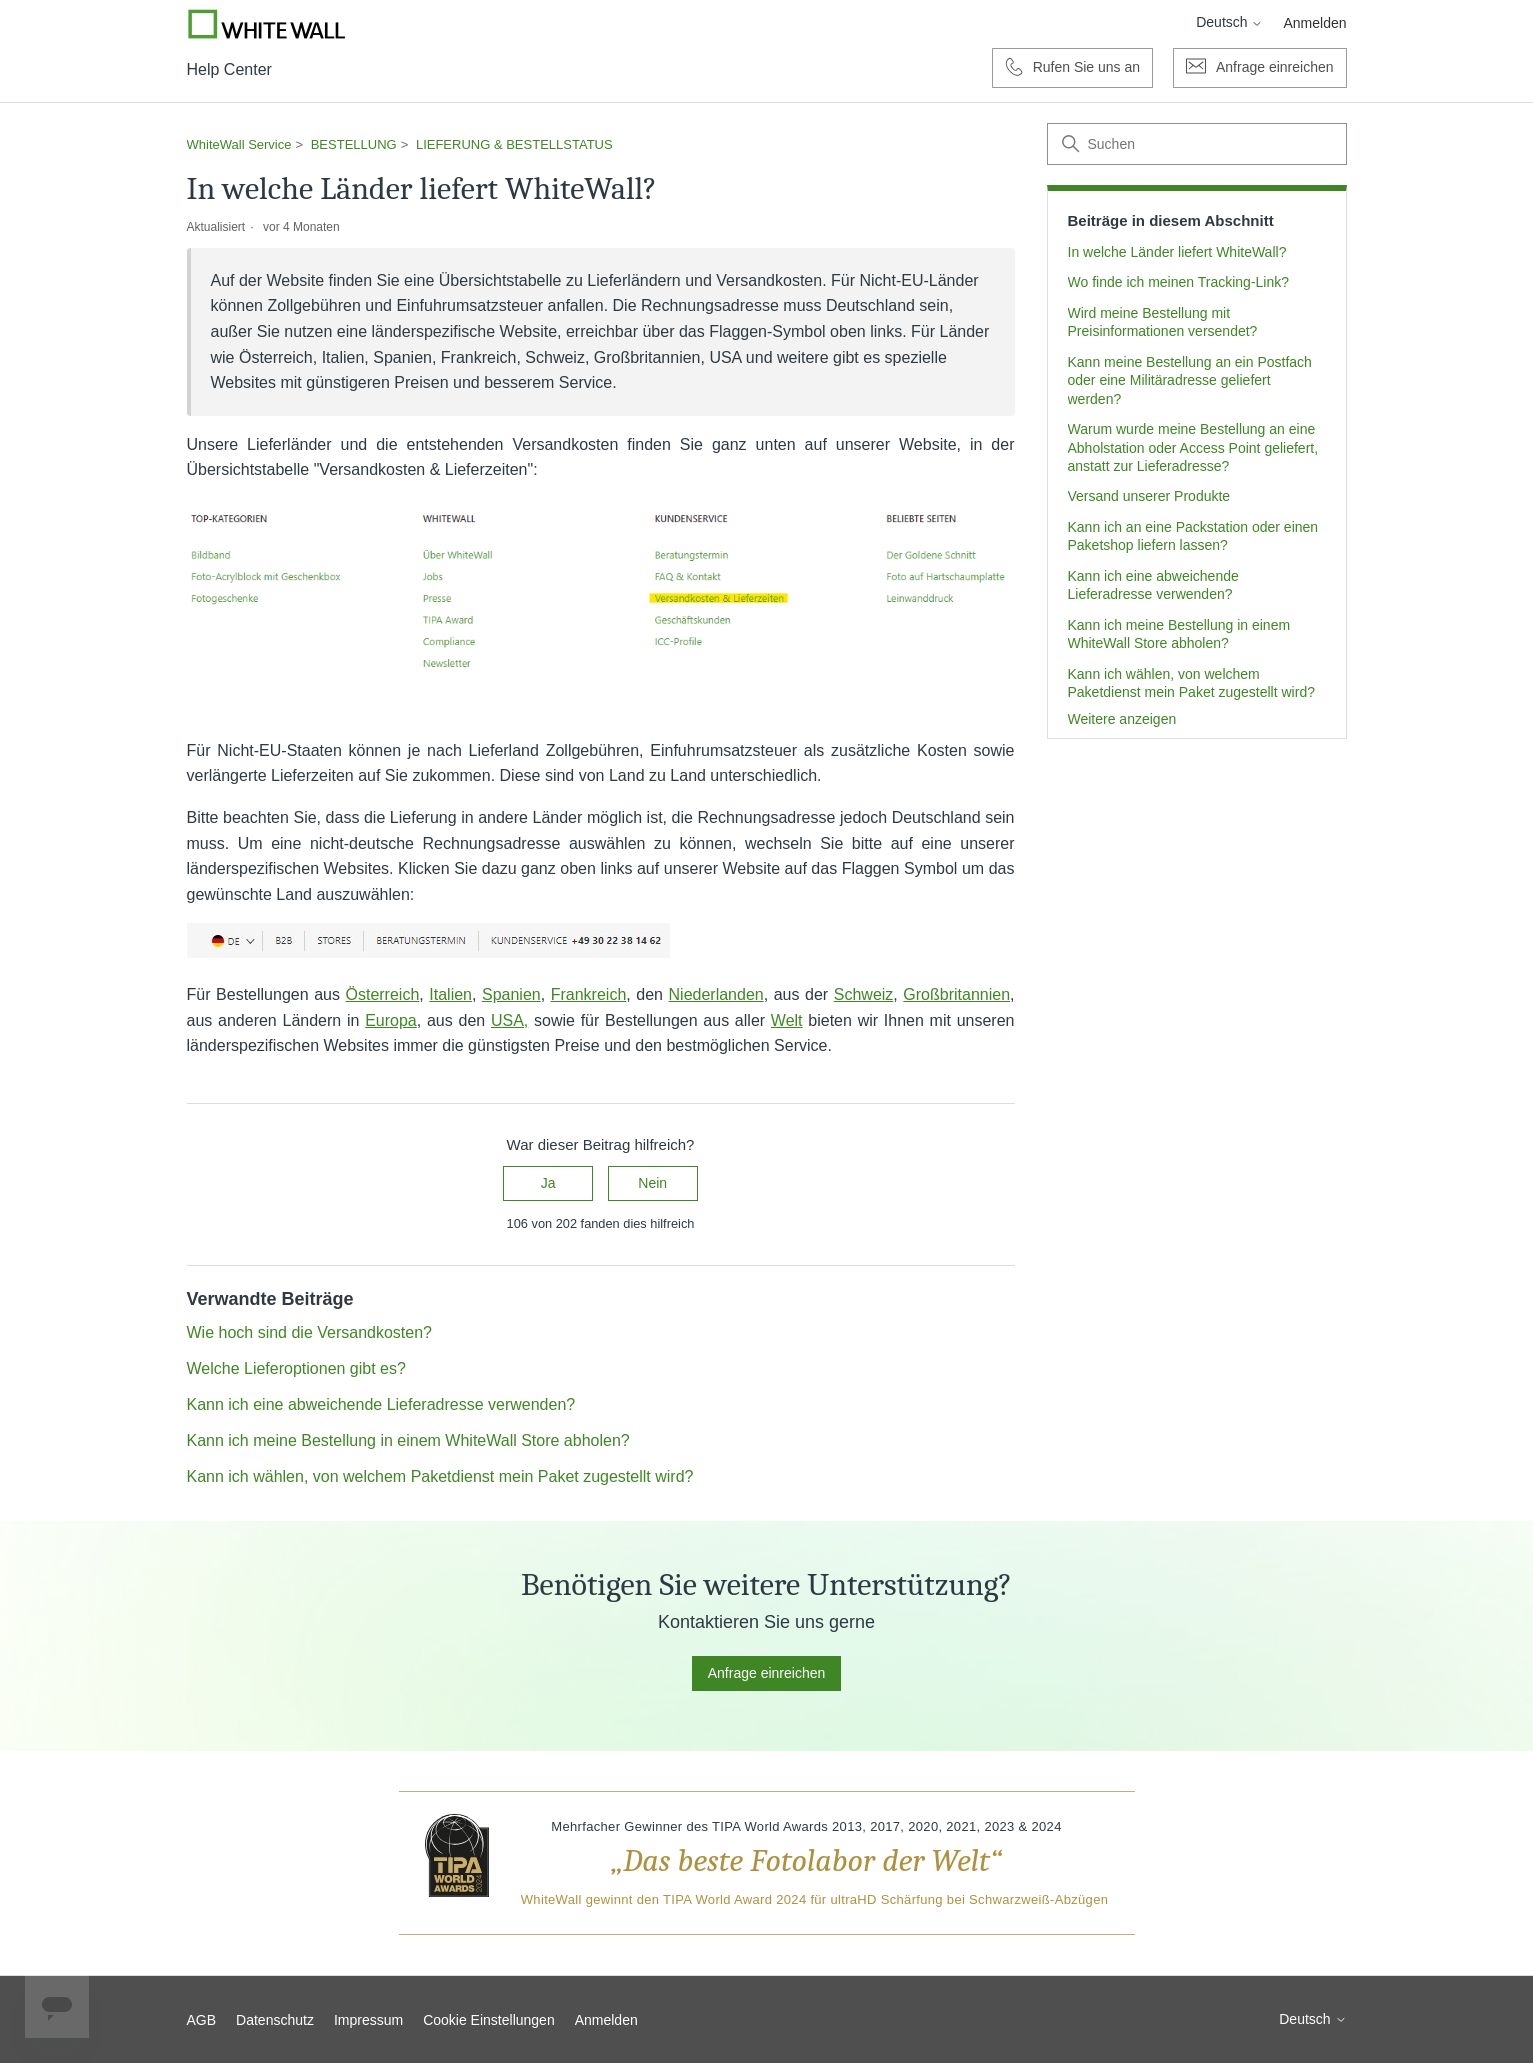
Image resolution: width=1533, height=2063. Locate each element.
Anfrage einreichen (767, 1673)
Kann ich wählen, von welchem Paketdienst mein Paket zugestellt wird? (1191, 683)
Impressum (368, 2020)
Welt (787, 1020)
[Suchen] (1197, 144)
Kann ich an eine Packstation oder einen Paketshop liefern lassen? (1193, 536)
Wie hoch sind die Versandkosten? (309, 1332)
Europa (391, 1020)
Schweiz (864, 994)
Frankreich (589, 994)
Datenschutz (275, 2020)
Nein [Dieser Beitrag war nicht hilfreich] (652, 1183)
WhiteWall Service (239, 144)
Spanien (511, 994)
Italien (450, 994)
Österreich (382, 994)
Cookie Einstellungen (489, 2020)
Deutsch (1229, 22)
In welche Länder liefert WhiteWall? (1177, 252)
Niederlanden (716, 994)
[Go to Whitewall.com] (267, 24)
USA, (509, 1020)
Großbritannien (956, 994)
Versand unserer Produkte (1149, 496)
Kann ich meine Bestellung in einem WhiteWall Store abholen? (1179, 634)
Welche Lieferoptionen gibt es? (296, 1368)
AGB (202, 2020)
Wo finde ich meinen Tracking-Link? (1179, 282)
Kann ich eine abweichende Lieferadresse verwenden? (1153, 585)
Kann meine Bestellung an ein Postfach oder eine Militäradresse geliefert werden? (1190, 380)
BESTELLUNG (354, 144)
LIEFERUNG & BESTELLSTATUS (514, 144)
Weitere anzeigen (1122, 719)
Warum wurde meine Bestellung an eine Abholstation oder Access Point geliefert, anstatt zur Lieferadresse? (1193, 447)
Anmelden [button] (1314, 23)
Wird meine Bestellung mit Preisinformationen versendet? (1163, 322)
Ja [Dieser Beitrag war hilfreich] (548, 1183)
